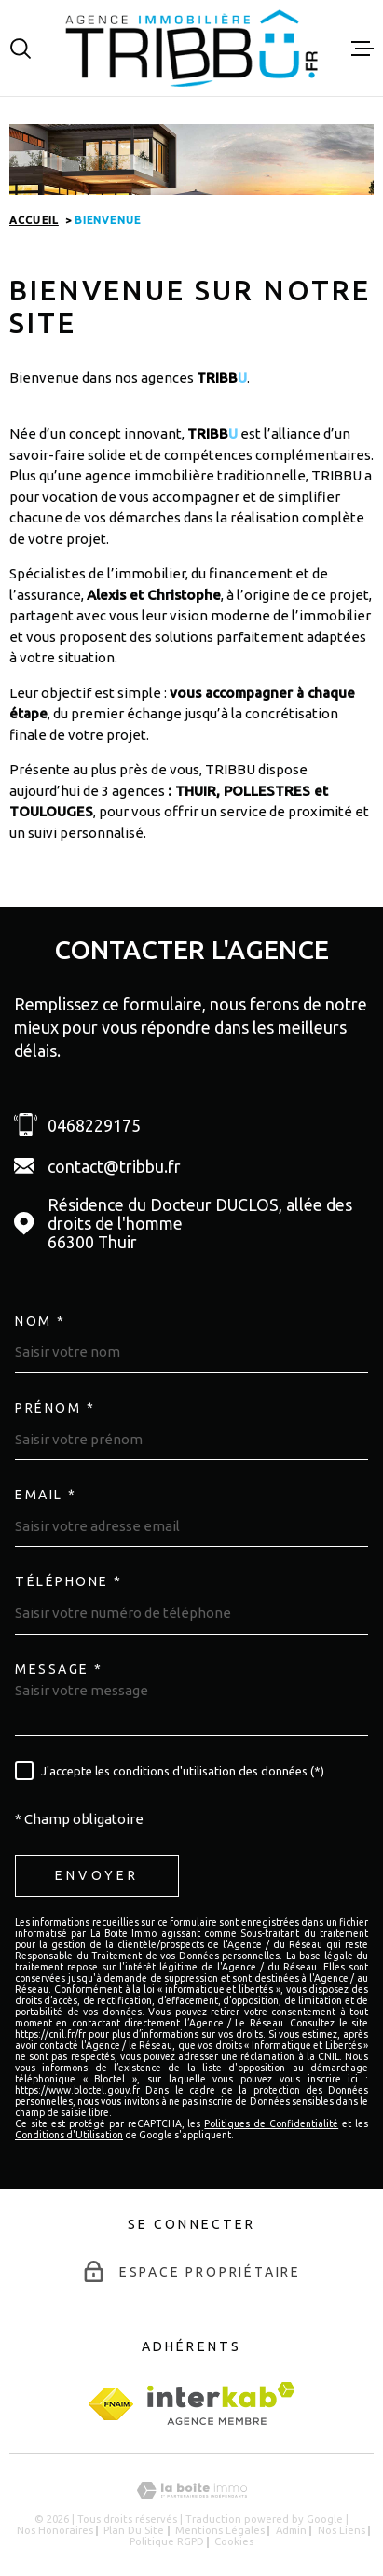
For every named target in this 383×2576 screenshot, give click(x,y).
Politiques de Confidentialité (271, 2123)
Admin (291, 2530)
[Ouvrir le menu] (362, 48)
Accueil (34, 220)
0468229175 (94, 1125)
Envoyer (97, 1875)
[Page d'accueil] (191, 48)
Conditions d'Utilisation (69, 2134)
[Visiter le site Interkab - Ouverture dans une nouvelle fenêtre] (221, 2403)
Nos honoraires (55, 2530)
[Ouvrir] (20, 48)
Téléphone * (69, 1581)
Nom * (40, 1321)
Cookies (233, 2542)
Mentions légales (220, 2530)
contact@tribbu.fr (114, 1166)
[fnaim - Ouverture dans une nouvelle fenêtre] (111, 2404)
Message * (59, 1669)
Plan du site (133, 2530)
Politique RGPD (167, 2541)
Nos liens (341, 2530)
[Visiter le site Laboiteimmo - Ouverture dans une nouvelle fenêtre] (191, 2490)
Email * (46, 1494)
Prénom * (55, 1407)
